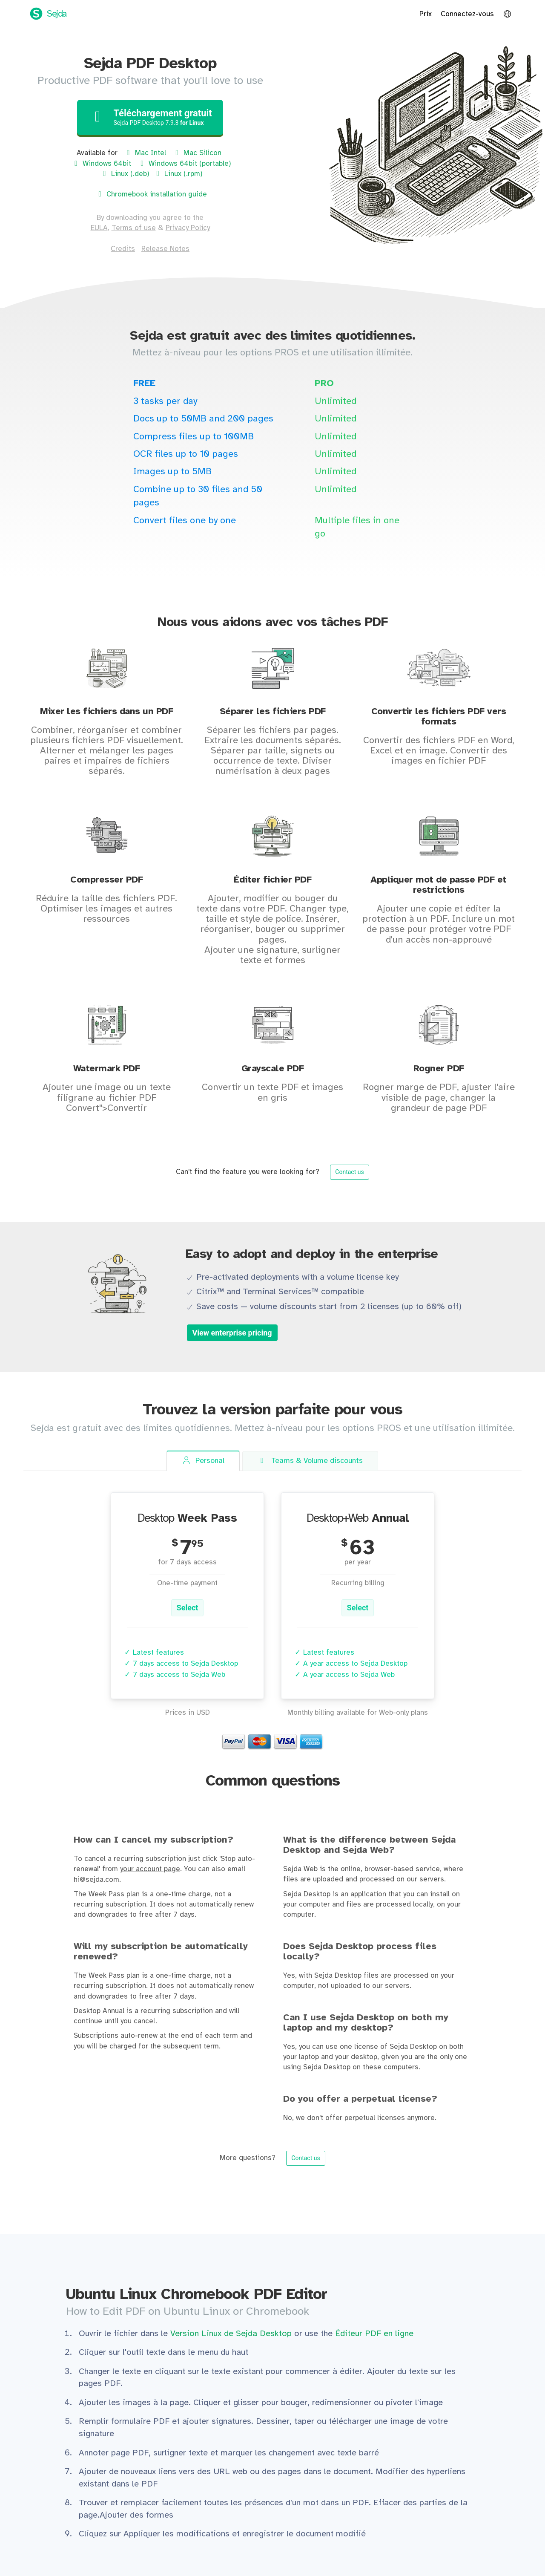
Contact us (349, 1171)
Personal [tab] (203, 1461)
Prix (425, 14)
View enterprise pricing (232, 1332)
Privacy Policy (188, 228)
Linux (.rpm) (177, 174)
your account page (150, 1869)
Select (187, 1607)
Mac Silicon (196, 153)
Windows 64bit (101, 163)
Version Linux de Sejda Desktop (232, 2333)
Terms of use (134, 228)
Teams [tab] (310, 1461)
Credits (123, 249)
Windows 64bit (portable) (184, 163)
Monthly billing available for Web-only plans (357, 1712)
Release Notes (165, 249)
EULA (99, 228)
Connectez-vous (467, 14)
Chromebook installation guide (151, 194)
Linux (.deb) (124, 174)
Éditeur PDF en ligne (374, 2333)
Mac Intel (145, 153)
